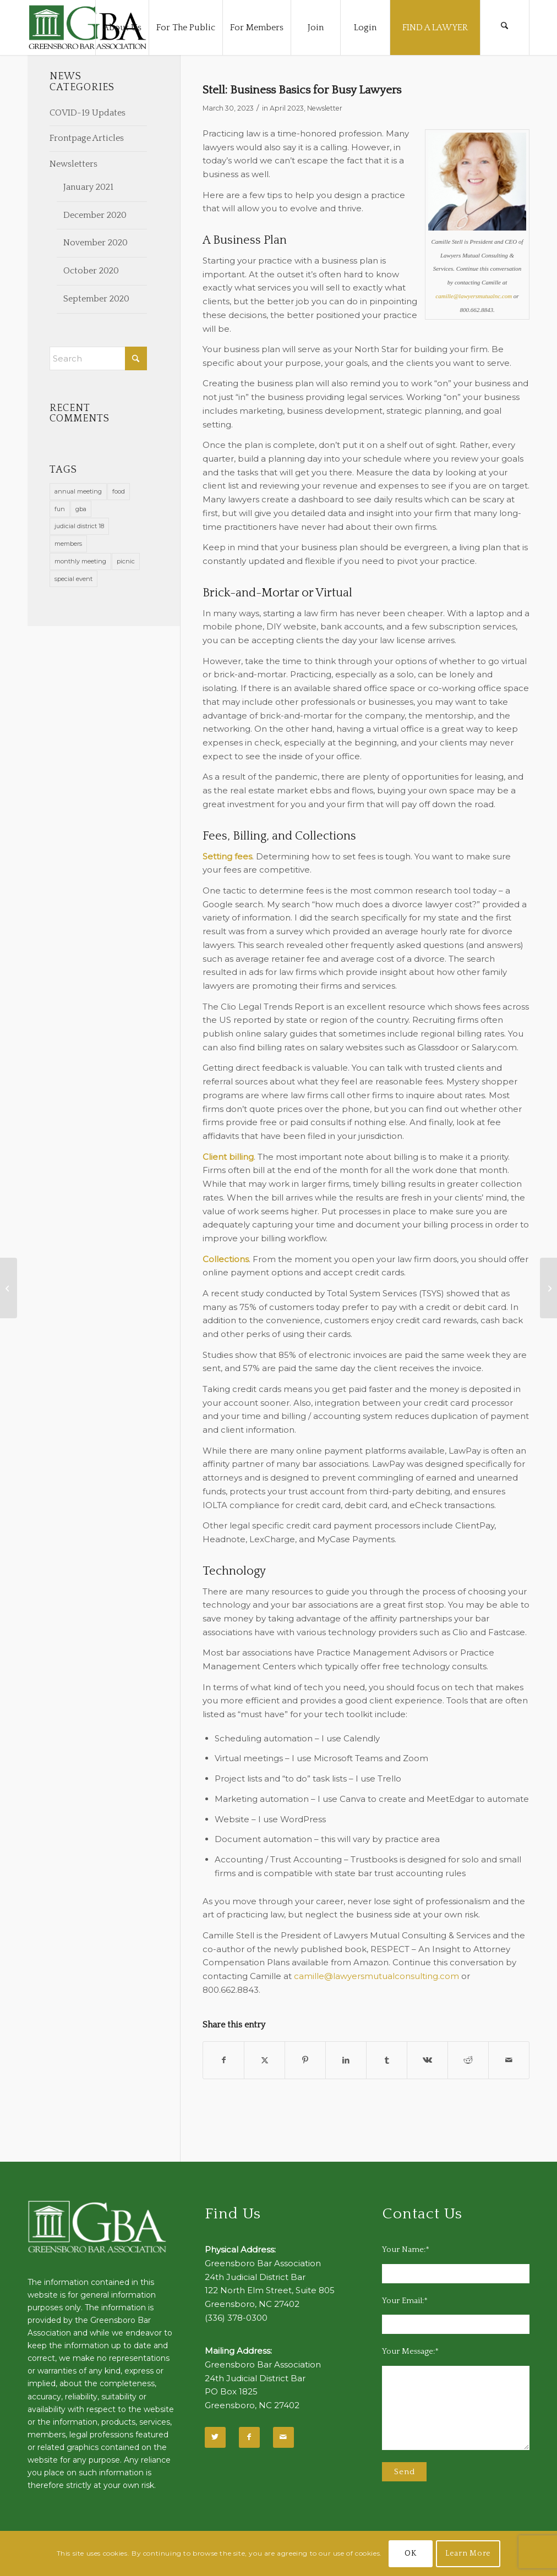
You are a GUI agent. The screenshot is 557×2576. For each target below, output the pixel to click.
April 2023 (287, 108)
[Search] (504, 27)
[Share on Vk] (427, 2060)
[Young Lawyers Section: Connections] (548, 1288)
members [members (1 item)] (68, 543)
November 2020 (95, 243)
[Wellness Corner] (8, 1288)
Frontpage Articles (87, 138)
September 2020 (96, 299)
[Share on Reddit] (468, 2060)
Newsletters (73, 164)
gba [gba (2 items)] (80, 509)
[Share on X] (264, 2060)
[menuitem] (122, 27)
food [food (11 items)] (118, 491)
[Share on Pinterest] (305, 2060)
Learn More (468, 2553)
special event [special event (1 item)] (73, 579)
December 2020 (95, 215)
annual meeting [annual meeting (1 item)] (78, 491)
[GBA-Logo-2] (88, 27)
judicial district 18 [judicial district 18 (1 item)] (79, 526)
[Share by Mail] (509, 2060)
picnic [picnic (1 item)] (126, 561)
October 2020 (91, 271)
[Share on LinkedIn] (346, 2060)
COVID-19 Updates (87, 113)
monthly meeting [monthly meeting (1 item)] (80, 561)
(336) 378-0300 (236, 2317)
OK (410, 2553)
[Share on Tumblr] (387, 2060)
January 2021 (88, 187)
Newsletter (324, 108)
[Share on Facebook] (223, 2060)
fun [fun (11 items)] (59, 509)
